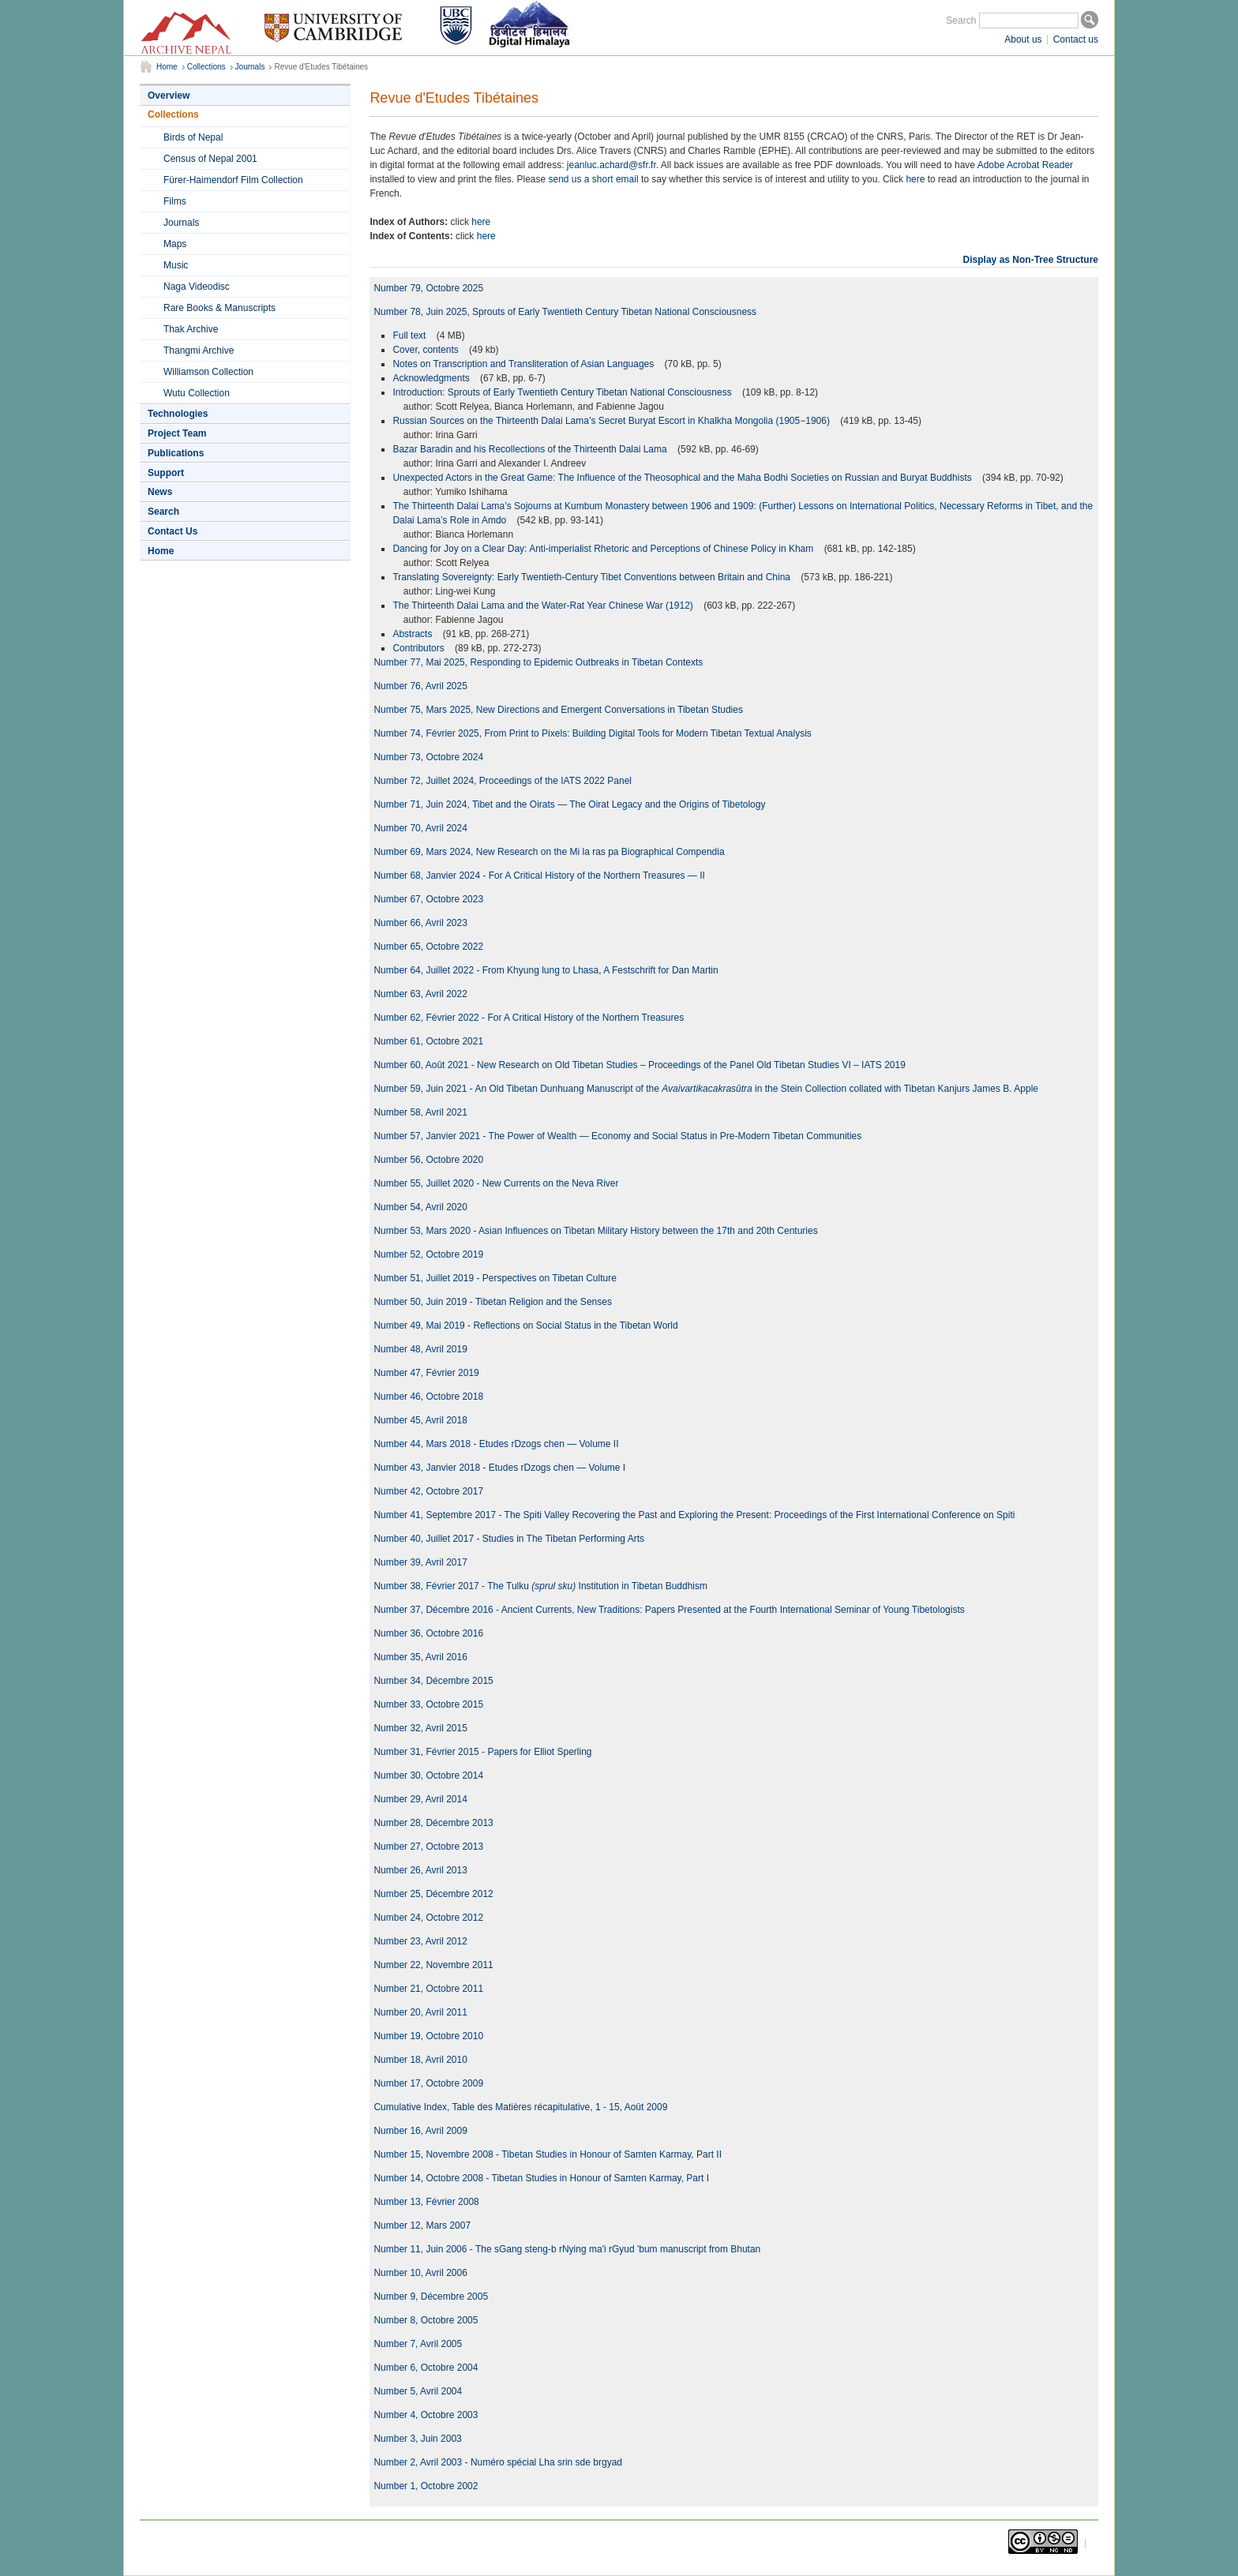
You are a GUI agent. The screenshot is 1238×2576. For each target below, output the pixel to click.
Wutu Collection (196, 393)
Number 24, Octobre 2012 (428, 1917)
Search (961, 20)
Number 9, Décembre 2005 (430, 2296)
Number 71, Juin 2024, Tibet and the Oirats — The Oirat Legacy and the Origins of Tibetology (569, 804)
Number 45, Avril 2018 (420, 1420)
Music (175, 265)
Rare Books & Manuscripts (219, 307)
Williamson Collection (208, 371)
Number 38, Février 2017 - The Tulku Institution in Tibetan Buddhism (540, 1586)
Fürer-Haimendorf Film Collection (233, 180)
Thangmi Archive (198, 350)
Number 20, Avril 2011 (420, 2012)
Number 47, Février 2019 (425, 1372)
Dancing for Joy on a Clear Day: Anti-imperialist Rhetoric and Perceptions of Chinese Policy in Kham (604, 548)
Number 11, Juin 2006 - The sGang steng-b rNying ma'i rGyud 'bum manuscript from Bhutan (566, 2249)
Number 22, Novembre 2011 (433, 1964)
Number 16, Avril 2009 (420, 2130)
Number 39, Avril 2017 (420, 1562)
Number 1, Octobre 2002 (425, 2486)
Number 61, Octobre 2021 (428, 1041)
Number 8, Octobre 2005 (425, 2320)
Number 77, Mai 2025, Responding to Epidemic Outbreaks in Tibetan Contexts (538, 662)
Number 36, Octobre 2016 (428, 1633)
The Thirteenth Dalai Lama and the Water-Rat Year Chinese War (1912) (544, 605)
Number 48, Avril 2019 (420, 1349)
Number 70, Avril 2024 (420, 828)
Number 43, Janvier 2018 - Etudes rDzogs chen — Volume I (499, 1467)
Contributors (419, 648)
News (160, 491)
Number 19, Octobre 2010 (428, 2036)
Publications (176, 453)
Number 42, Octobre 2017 (428, 1491)
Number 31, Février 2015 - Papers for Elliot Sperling (482, 1751)
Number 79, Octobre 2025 (428, 288)
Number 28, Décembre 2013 (433, 1822)
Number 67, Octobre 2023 (428, 899)
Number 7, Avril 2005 (417, 2343)
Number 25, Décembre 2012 (433, 1893)
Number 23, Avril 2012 (420, 1941)
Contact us (1075, 39)
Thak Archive (190, 329)
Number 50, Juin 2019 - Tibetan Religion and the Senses (492, 1301)
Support (166, 472)
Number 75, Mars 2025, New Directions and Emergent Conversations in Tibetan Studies (558, 709)
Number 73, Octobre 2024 (428, 757)
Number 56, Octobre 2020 (428, 1159)
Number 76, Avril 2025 (420, 686)
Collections (206, 66)
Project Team (177, 433)
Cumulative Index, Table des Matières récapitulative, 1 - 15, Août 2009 (520, 2107)
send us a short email (594, 179)
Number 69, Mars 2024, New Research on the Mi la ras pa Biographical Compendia (548, 851)
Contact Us (172, 531)
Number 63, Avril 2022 (420, 993)
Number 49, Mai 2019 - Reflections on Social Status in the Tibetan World (525, 1325)
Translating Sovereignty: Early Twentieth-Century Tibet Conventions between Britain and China (592, 577)
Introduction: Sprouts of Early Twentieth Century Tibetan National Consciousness (563, 392)
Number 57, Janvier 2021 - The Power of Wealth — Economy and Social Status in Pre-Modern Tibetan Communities (617, 1136)
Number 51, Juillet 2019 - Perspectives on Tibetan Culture (495, 1278)
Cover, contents (426, 349)
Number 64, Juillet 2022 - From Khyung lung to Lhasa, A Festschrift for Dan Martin (545, 970)
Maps (174, 243)
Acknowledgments (432, 378)
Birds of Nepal (193, 137)
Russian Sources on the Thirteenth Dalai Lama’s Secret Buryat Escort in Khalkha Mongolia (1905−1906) (612, 420)
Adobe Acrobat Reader (1025, 165)
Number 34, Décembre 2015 (433, 1680)
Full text (410, 335)
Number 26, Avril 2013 (420, 1870)
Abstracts (413, 633)
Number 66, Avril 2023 (420, 922)
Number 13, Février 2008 (425, 2201)
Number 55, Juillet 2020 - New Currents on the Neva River (495, 1183)
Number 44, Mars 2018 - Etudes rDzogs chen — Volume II (495, 1443)
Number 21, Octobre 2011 (428, 1988)
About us (1022, 39)
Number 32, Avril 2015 (420, 1728)
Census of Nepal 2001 (210, 158)
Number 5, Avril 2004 (417, 2391)
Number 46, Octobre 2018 (428, 1396)
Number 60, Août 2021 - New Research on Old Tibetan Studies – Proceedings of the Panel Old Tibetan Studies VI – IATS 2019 (639, 1065)
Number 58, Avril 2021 (420, 1112)
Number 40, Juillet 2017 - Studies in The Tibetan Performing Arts (508, 1538)
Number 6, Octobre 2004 (425, 2367)
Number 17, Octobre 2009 (428, 2083)
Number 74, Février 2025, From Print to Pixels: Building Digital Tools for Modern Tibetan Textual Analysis (592, 733)
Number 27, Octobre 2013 (428, 1846)
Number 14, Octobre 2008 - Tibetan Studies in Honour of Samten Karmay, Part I (541, 2178)
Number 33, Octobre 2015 (428, 1704)
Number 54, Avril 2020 (420, 1207)
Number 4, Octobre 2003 (425, 2414)
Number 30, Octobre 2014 (428, 1775)
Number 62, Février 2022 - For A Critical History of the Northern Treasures (528, 1017)
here (915, 179)
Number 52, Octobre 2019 (428, 1254)
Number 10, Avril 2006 (420, 2272)
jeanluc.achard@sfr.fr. (612, 165)
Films (174, 201)
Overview (168, 95)
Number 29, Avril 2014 (420, 1799)
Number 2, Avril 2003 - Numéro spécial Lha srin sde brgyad (497, 2462)
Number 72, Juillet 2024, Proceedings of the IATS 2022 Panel (502, 780)
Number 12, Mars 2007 (422, 2225)
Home (167, 66)
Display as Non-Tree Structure (1030, 259)
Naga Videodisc (196, 286)
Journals (250, 66)
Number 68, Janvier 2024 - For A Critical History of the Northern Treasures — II (539, 875)
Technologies (178, 413)
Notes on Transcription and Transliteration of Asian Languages (524, 363)
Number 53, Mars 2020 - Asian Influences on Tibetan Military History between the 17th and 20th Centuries (595, 1230)
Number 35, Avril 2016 (420, 1657)
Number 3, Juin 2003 (417, 2438)
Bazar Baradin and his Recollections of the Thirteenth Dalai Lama (531, 449)
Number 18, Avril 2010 (420, 2059)
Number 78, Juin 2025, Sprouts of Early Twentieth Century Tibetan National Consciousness (564, 311)
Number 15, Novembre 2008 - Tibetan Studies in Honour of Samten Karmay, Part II (547, 2154)
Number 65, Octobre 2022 (428, 946)
